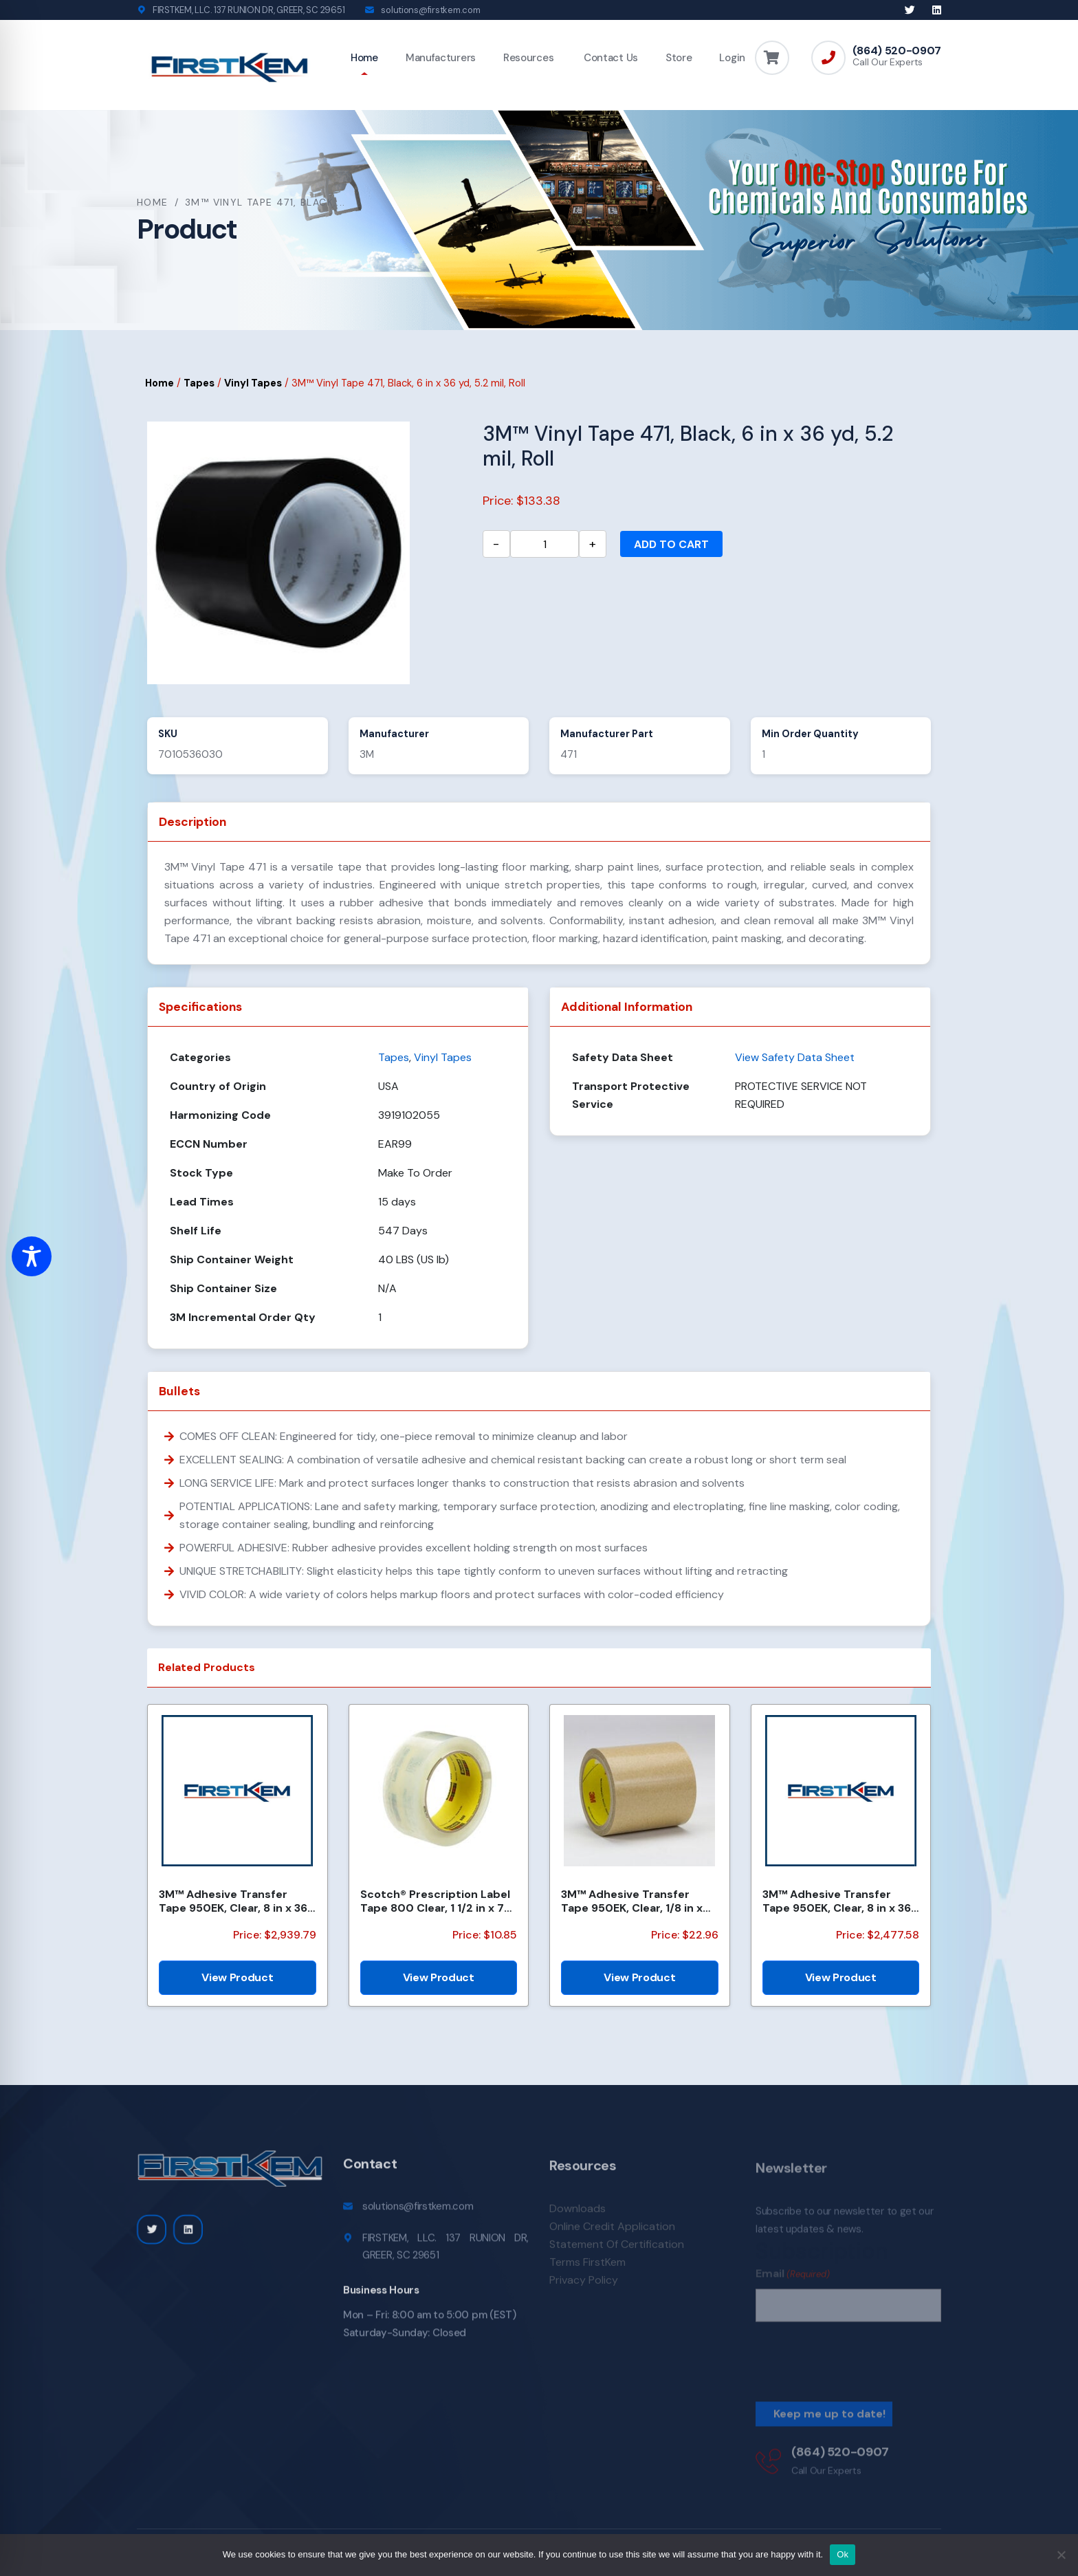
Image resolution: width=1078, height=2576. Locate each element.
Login (732, 58)
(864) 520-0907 (896, 50)
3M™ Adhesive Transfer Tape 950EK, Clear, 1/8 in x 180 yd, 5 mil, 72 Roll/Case (632, 1901)
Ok (842, 2554)
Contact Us (609, 58)
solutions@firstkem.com (430, 10)
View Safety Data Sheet (795, 1057)
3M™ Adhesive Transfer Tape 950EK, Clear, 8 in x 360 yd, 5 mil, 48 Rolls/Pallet (840, 1901)
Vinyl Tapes (253, 383)
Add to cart (671, 544)
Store (679, 58)
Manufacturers (441, 58)
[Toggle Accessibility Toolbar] (31, 1256)
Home (364, 58)
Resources (528, 58)
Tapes (199, 383)
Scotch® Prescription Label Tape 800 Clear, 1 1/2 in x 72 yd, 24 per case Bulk (435, 1901)
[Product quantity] (544, 544)
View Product (237, 1977)
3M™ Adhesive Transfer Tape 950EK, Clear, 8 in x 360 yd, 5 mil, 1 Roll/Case (237, 1901)
